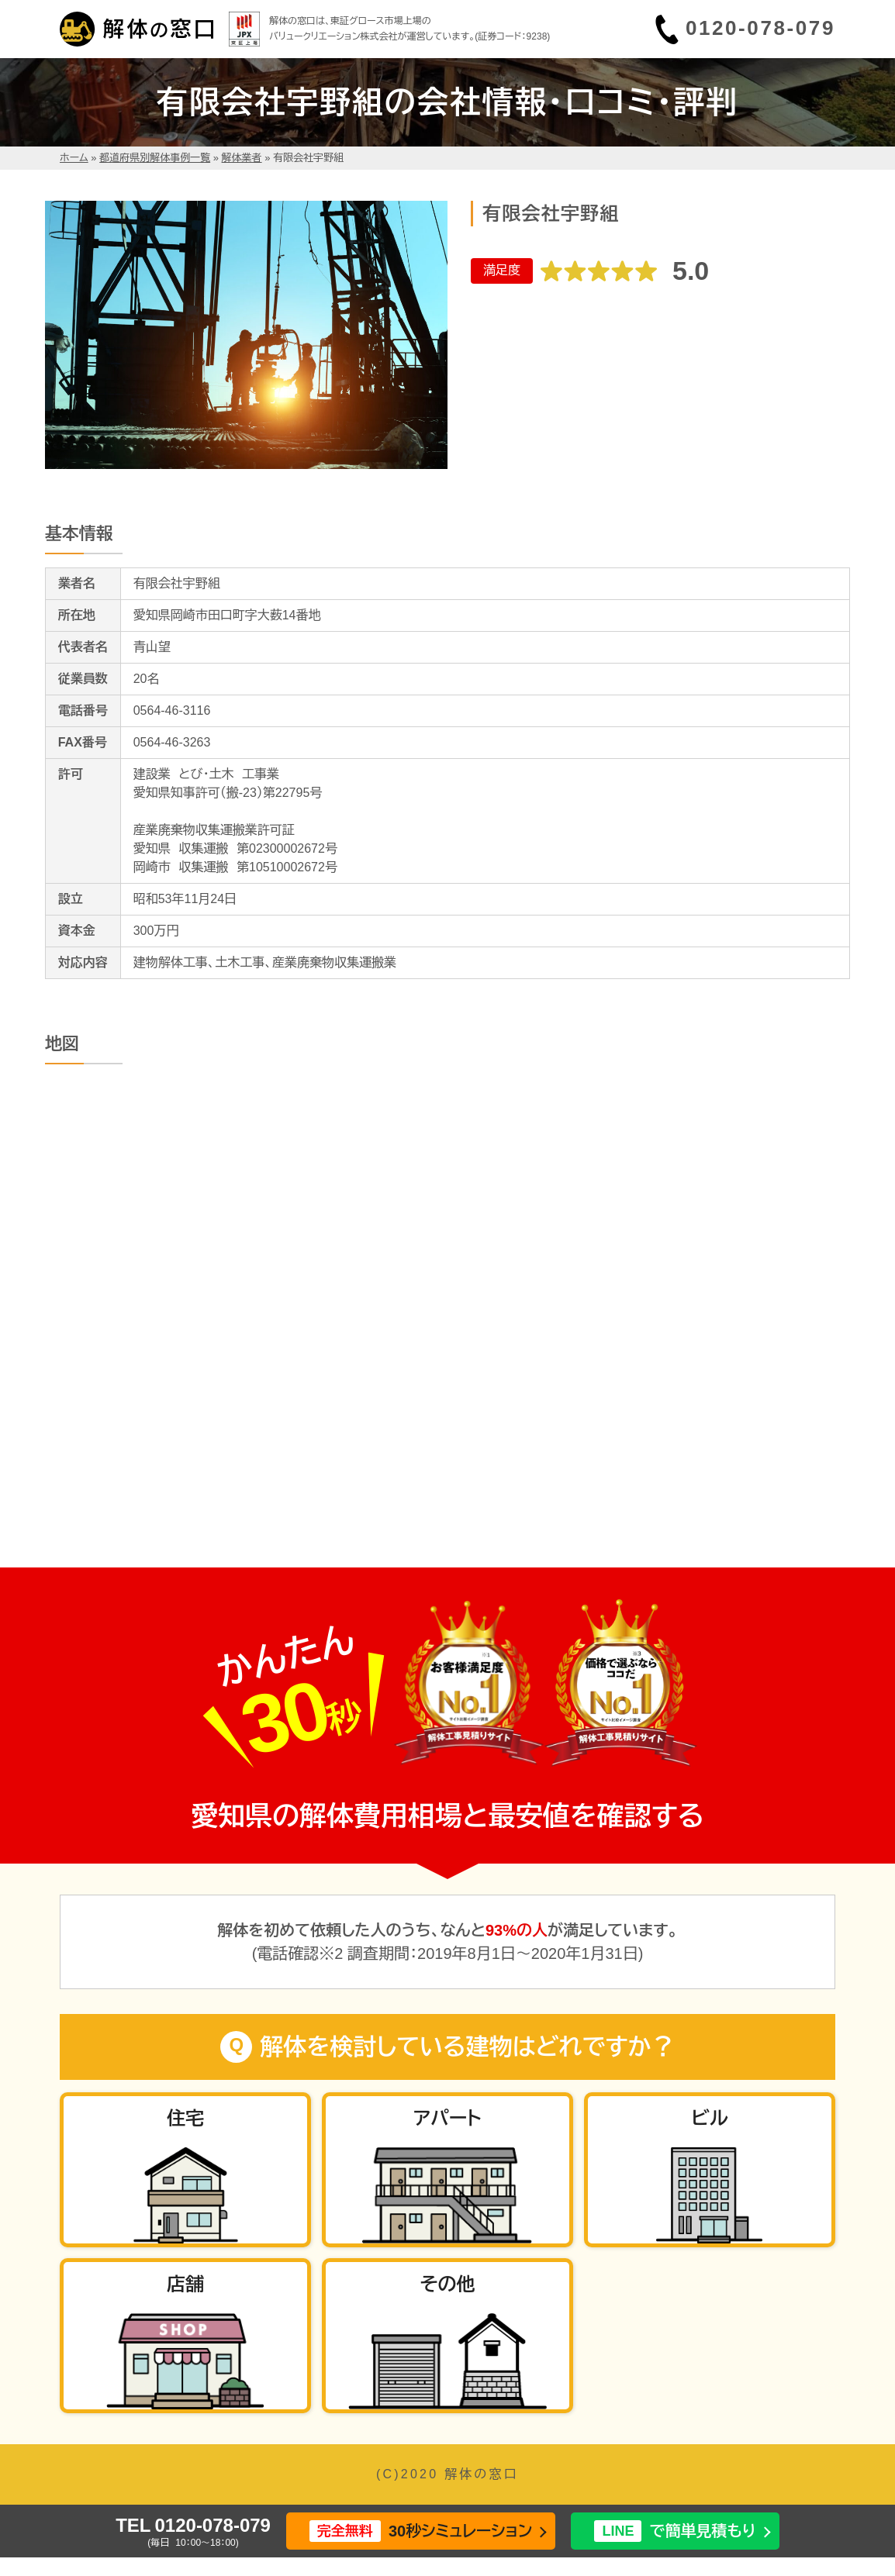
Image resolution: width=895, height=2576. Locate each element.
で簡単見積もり (674, 2531)
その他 (447, 2284)
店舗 (185, 2284)
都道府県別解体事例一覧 (154, 158)
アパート (447, 2118)
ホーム (74, 158)
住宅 (185, 2118)
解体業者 (242, 158)
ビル (709, 2118)
